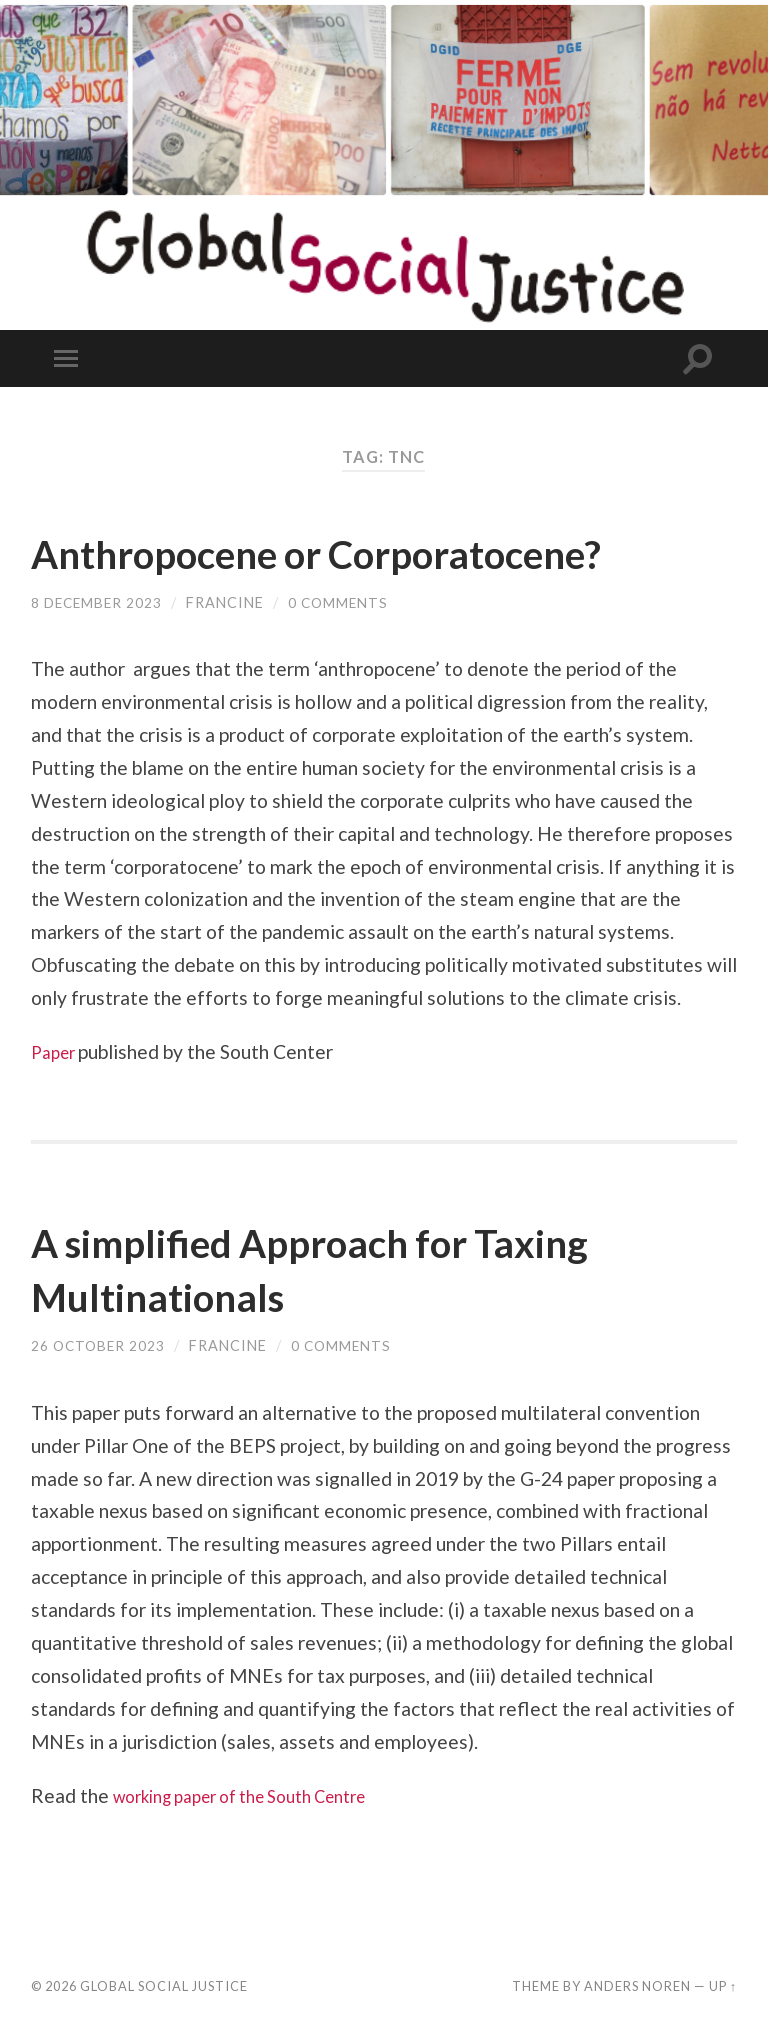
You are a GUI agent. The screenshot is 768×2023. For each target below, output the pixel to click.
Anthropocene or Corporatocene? (367, 552)
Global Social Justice (164, 1986)
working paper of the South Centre (260, 1795)
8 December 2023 (99, 602)
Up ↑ (723, 1986)
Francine (230, 602)
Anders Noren (637, 1986)
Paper (58, 1051)
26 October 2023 (100, 1345)
